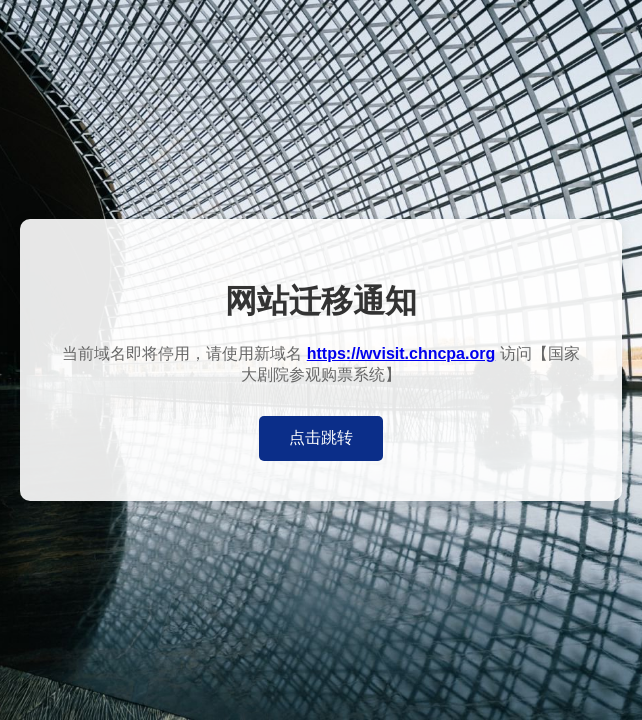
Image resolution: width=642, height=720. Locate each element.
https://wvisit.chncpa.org (401, 353)
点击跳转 (321, 437)
